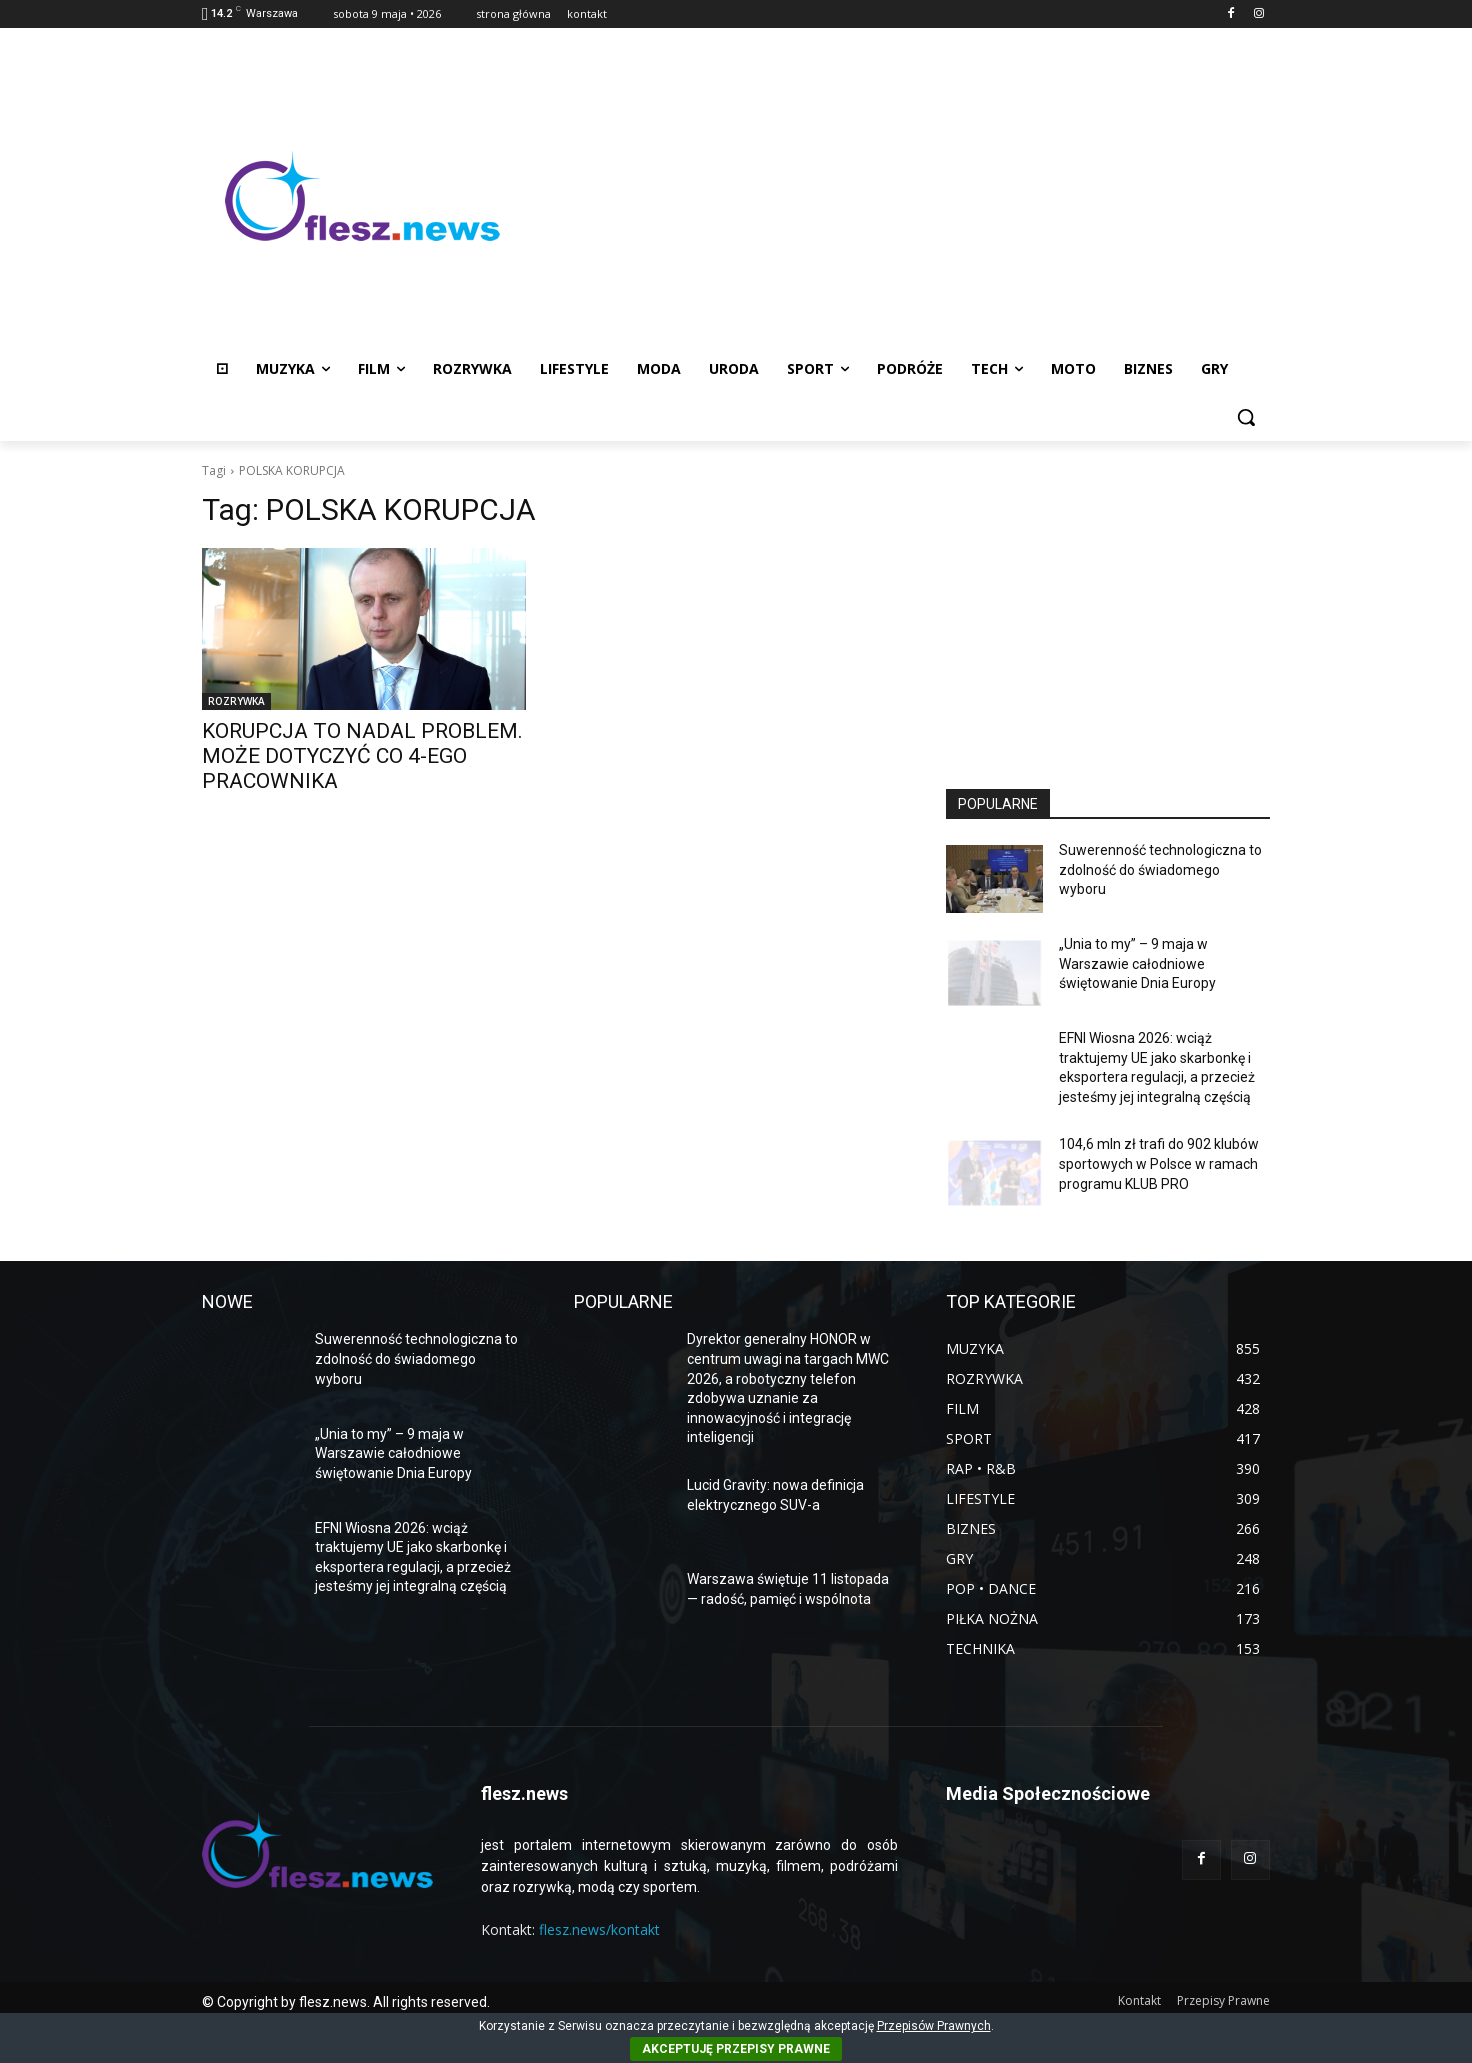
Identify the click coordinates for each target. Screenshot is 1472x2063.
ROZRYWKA (236, 701)
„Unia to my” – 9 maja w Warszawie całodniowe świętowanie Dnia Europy (1137, 963)
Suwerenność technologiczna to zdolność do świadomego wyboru (1160, 869)
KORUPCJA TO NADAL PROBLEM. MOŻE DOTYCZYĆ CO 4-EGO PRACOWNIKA (362, 756)
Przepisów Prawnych (934, 2026)
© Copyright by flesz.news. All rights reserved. (346, 2002)
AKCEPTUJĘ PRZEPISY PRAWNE (736, 2049)
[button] (1246, 417)
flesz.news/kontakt (599, 1929)
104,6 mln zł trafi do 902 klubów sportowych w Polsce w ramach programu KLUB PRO (1159, 1163)
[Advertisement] (896, 196)
